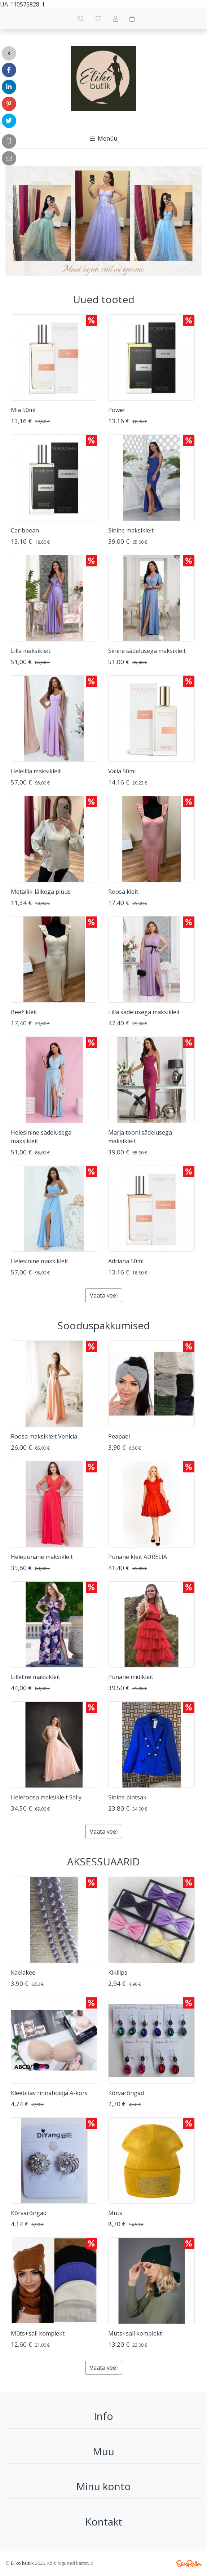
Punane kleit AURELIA (137, 1557)
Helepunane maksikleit (42, 1557)
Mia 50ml (23, 410)
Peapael (119, 1436)
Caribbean (25, 530)
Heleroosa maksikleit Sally (46, 1797)
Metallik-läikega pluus (41, 892)
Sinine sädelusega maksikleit (147, 651)
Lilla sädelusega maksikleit (144, 1012)
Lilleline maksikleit (35, 1677)
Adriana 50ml (126, 1261)
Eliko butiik (22, 2563)
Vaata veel (104, 1295)
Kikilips (117, 1972)
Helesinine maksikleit (39, 1261)
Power (116, 410)
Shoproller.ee (189, 2563)
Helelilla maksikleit (36, 771)
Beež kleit (24, 1012)
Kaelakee (23, 1972)
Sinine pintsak (127, 1797)
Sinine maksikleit (131, 530)
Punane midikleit (130, 1677)
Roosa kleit (123, 892)
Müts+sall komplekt (38, 2333)
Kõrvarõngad (126, 2093)
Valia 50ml (122, 771)
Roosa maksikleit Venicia (44, 1436)
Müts (115, 2213)
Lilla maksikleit (30, 651)
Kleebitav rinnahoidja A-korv (49, 2093)
